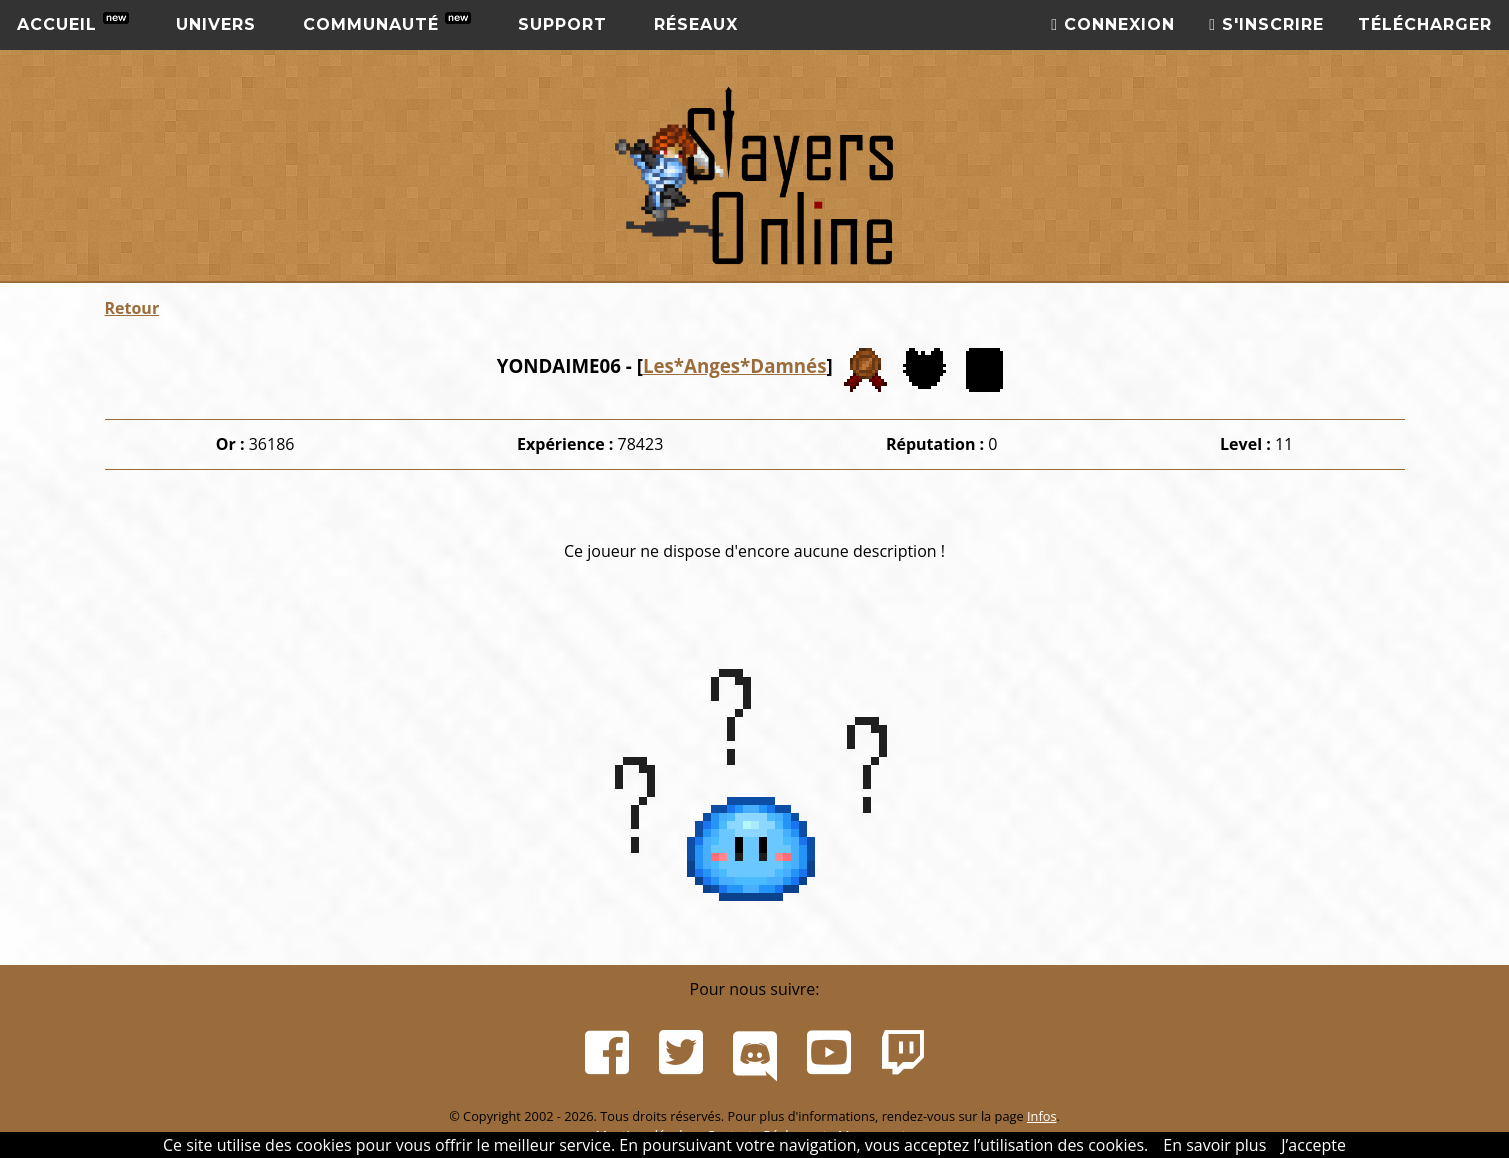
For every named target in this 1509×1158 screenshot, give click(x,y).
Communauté (387, 23)
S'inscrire (1266, 24)
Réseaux (696, 24)
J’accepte (1313, 1145)
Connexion (1113, 24)
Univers (216, 24)
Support (562, 24)
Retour (132, 308)
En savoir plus (1214, 1145)
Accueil (73, 23)
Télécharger (1425, 24)
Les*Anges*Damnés (735, 365)
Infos (1042, 1116)
